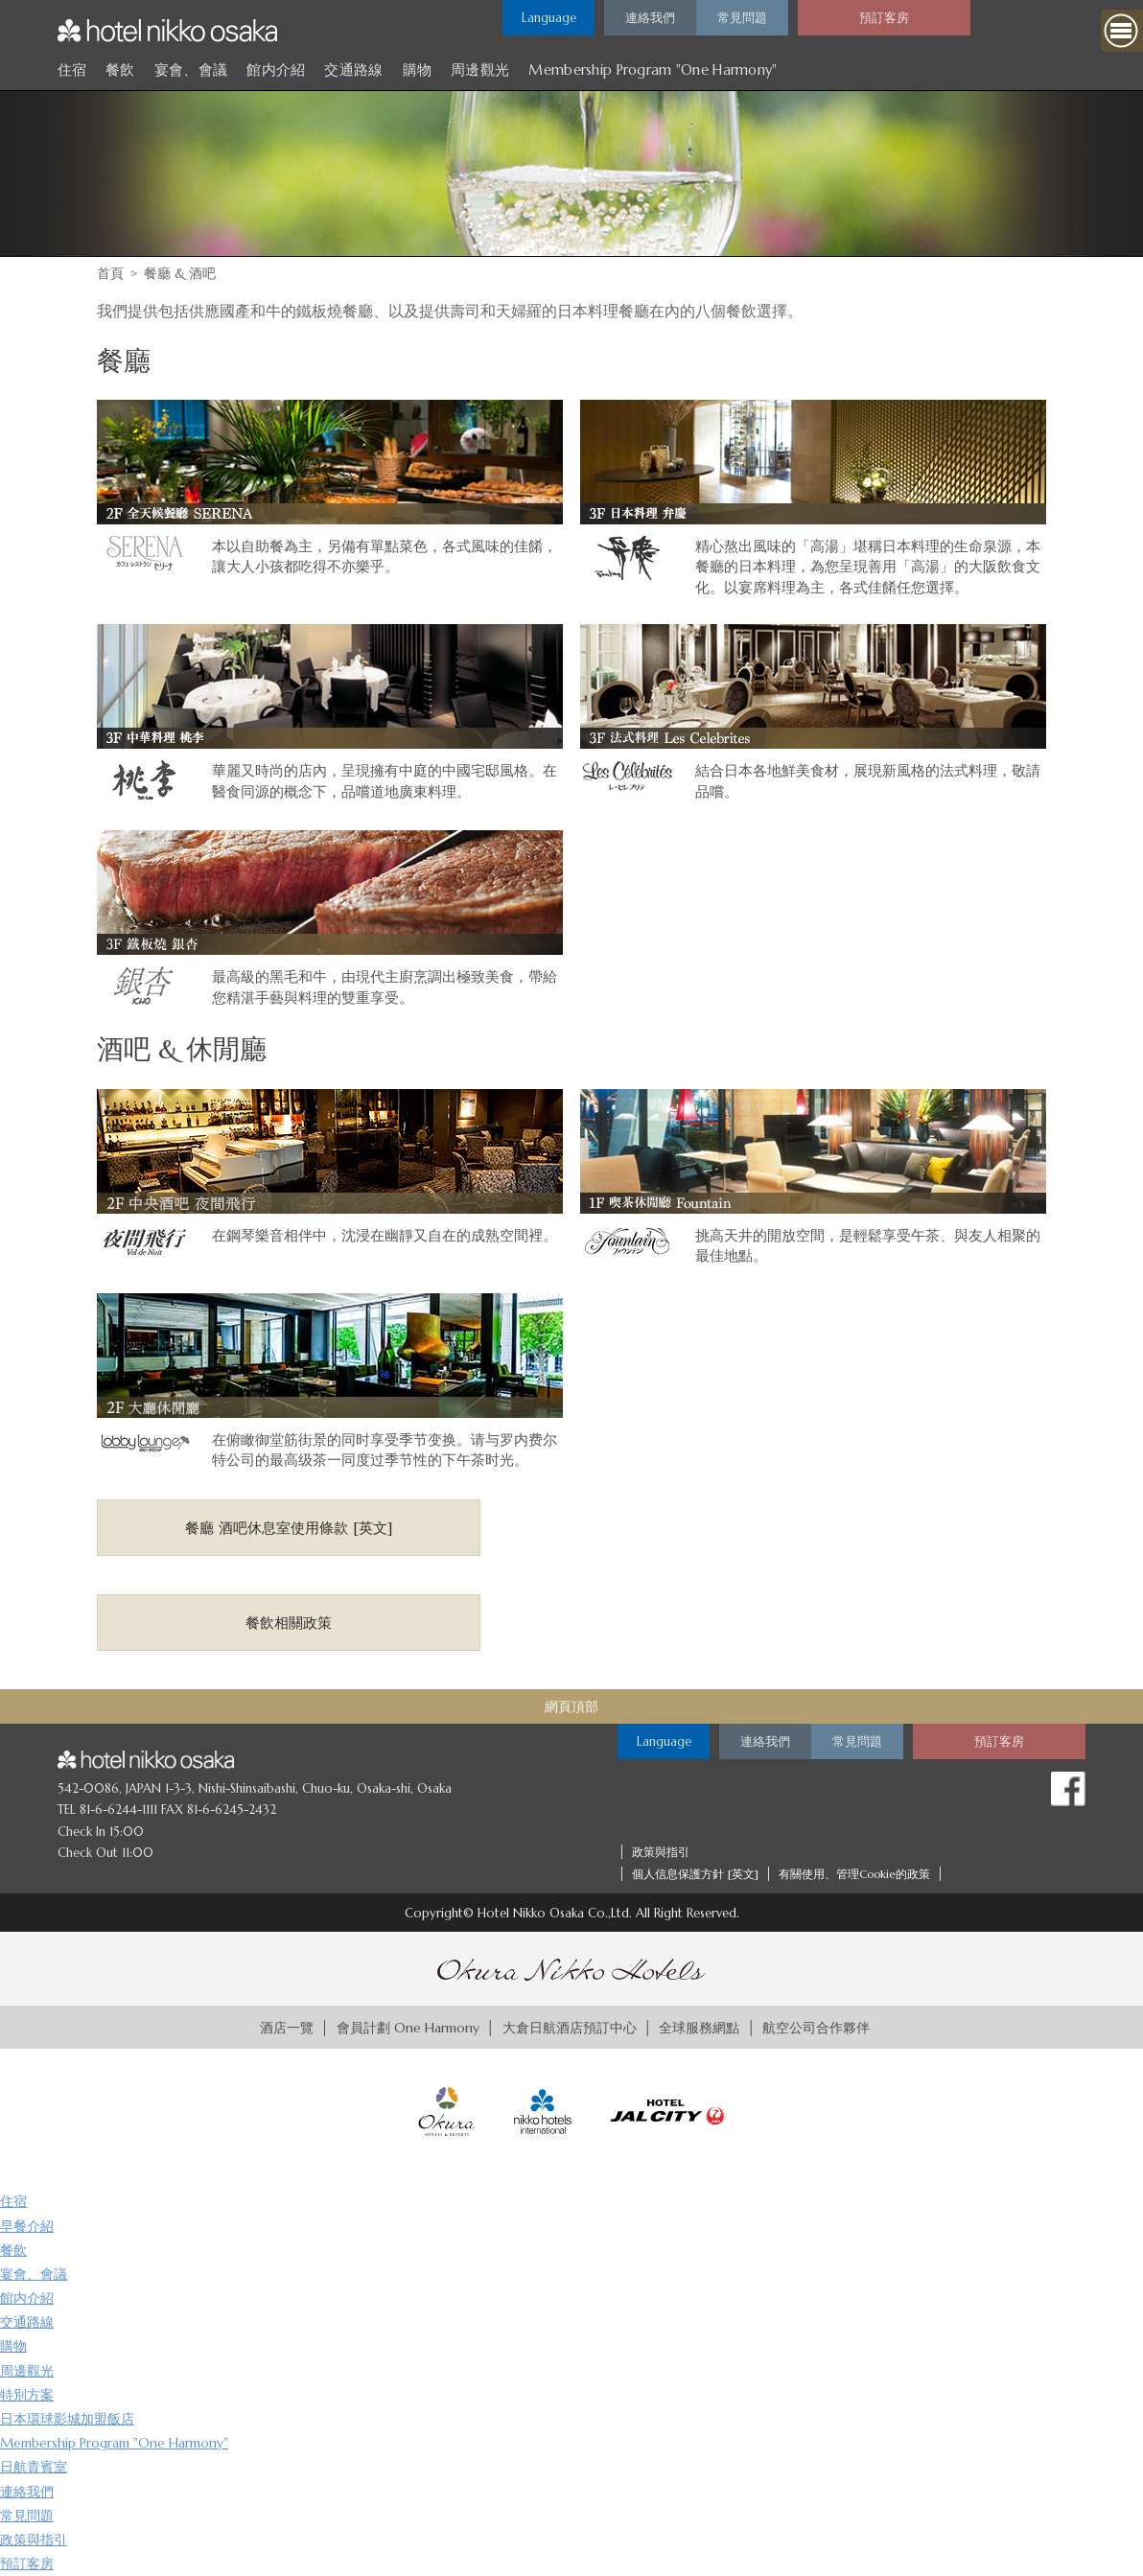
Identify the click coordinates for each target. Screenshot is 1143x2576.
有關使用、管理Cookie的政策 (854, 1874)
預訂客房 (27, 2563)
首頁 (110, 273)
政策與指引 (660, 1852)
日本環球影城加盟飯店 (67, 2418)
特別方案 (27, 2394)
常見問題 (27, 2515)
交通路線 (353, 70)
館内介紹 (275, 70)
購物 (417, 70)
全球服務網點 (699, 2027)
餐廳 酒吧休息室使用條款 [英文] (288, 1528)
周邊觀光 (480, 70)
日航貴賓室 (33, 2466)
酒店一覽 (287, 2027)
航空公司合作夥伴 (816, 2027)
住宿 (72, 70)
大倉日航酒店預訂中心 (569, 2027)
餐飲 (120, 70)
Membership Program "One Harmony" (652, 70)
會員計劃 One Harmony (408, 2027)
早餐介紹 (27, 2226)
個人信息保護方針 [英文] (695, 1874)
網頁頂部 (571, 1706)
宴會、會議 (190, 70)
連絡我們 (27, 2491)
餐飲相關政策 (288, 1622)
